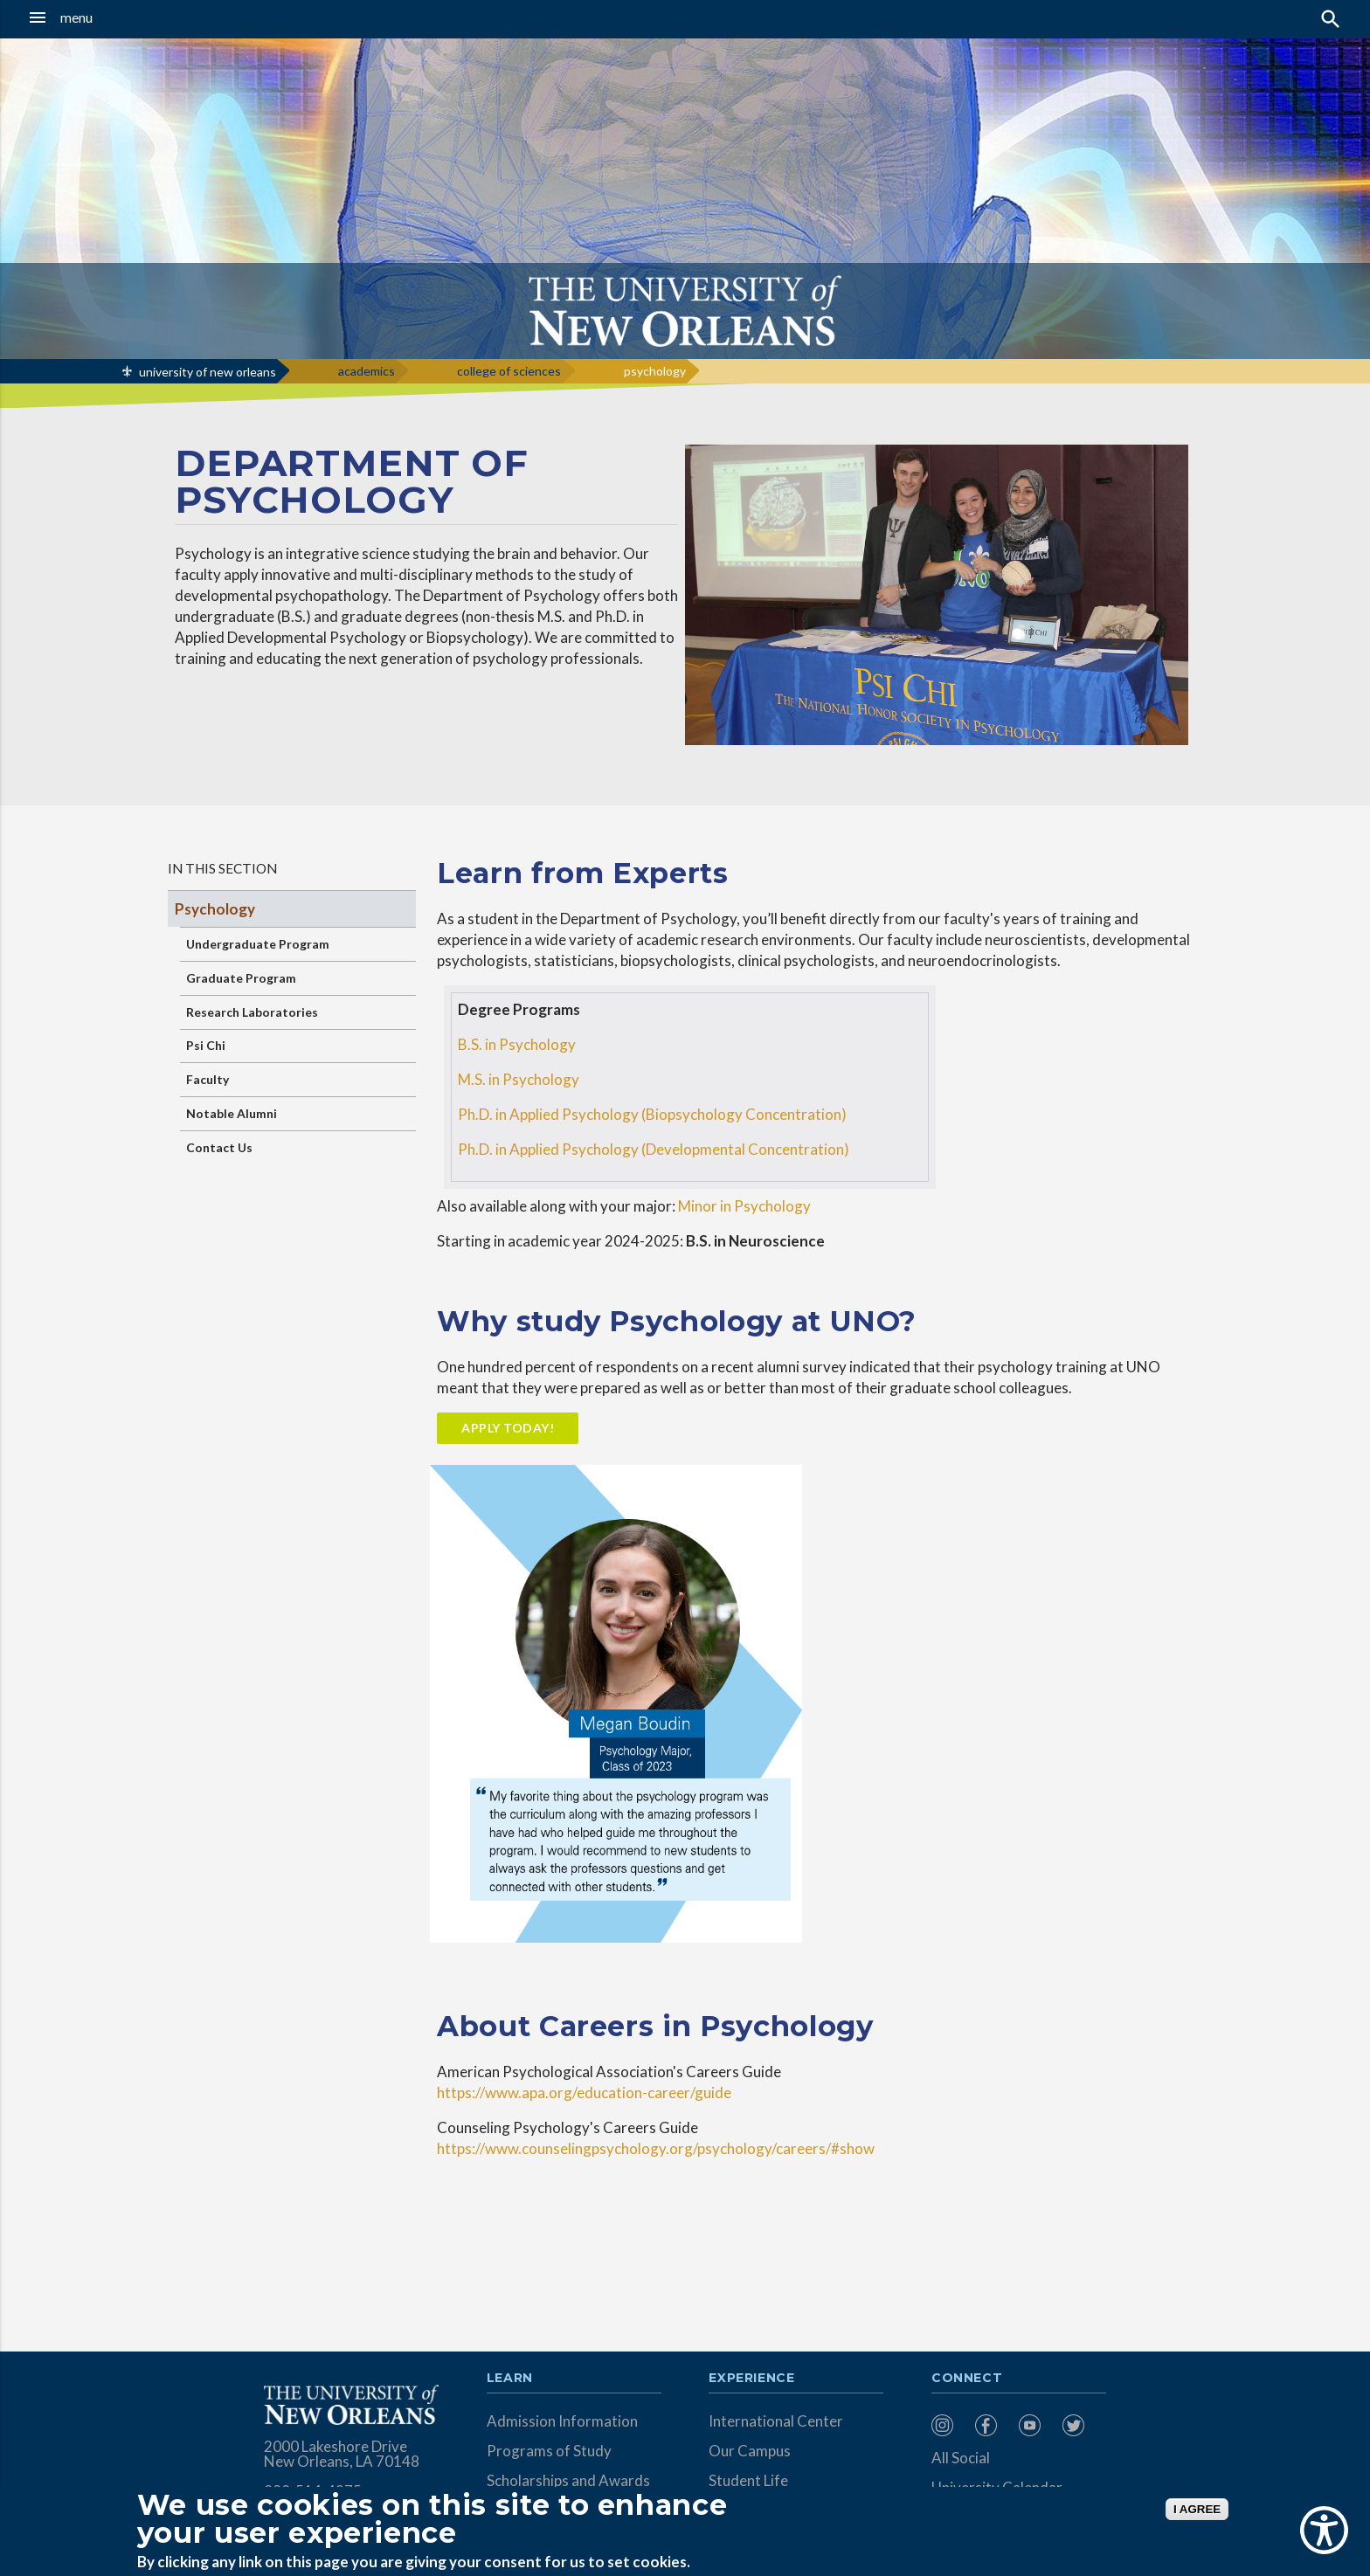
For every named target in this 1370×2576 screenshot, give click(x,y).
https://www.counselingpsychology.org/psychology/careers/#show (656, 2148)
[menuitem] (948, 2425)
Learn (510, 2379)
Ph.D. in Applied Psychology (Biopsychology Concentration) (652, 1114)
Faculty (207, 1079)
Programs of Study (549, 2450)
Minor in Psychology (744, 1206)
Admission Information (562, 2421)
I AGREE (1197, 2509)
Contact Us (219, 1147)
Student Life (748, 2480)
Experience (751, 2379)
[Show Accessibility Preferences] (1324, 2530)
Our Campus (750, 2450)
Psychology (215, 909)
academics (366, 370)
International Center (776, 2421)
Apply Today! (507, 1427)
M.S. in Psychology (518, 1079)
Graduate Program (241, 977)
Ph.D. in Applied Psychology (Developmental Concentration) (653, 1149)
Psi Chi (205, 1045)
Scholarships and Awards (568, 2480)
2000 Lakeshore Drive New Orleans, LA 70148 (341, 2453)
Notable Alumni (231, 1113)
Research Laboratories (252, 1012)
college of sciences (509, 370)
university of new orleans (207, 371)
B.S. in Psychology (517, 1044)
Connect (967, 2379)
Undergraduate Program (257, 943)
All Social (960, 2457)
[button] (126, 17)
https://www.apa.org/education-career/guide (584, 2092)
